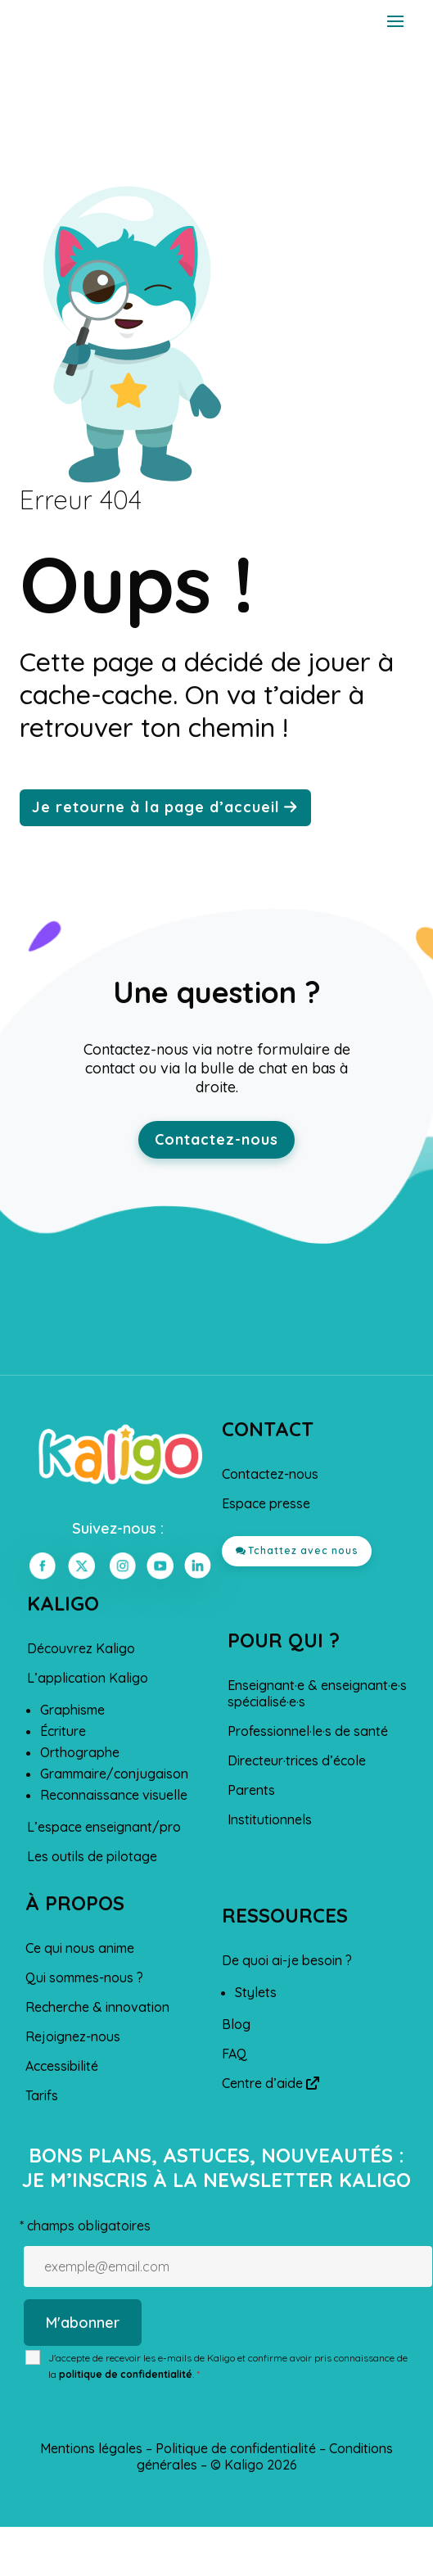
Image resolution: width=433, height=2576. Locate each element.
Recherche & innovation (97, 2007)
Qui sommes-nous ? (84, 1977)
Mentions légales (91, 2448)
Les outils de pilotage (92, 1856)
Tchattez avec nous (303, 1550)
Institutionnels (270, 1819)
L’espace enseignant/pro (104, 1827)
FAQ (234, 2053)
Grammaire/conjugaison (114, 1773)
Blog (236, 2024)
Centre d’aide (270, 2083)
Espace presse (266, 1503)
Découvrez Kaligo (81, 1648)
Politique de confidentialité (236, 2448)
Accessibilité (61, 2066)
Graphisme (72, 1710)
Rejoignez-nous (72, 2036)
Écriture (63, 1731)
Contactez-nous (216, 1139)
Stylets (256, 1992)
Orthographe (80, 1752)
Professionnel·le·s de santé (308, 1731)
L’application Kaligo (87, 1678)
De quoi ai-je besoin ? (287, 1960)
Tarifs (41, 2095)
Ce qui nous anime (79, 1948)
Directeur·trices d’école (297, 1760)
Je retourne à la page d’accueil (156, 807)
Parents (251, 1790)
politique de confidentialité (125, 2374)
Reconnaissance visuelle (113, 1795)
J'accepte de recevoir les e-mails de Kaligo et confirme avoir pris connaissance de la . (228, 2366)
